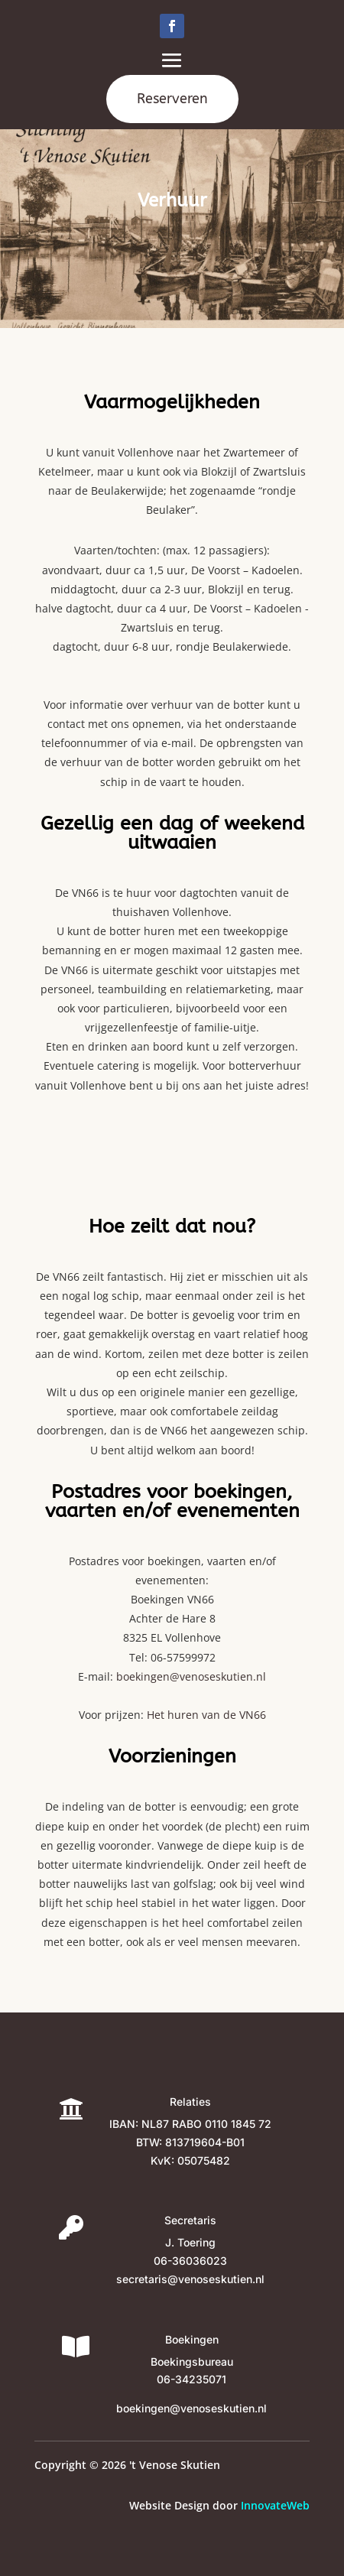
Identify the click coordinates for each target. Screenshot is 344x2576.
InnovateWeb (275, 2505)
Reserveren (172, 98)
